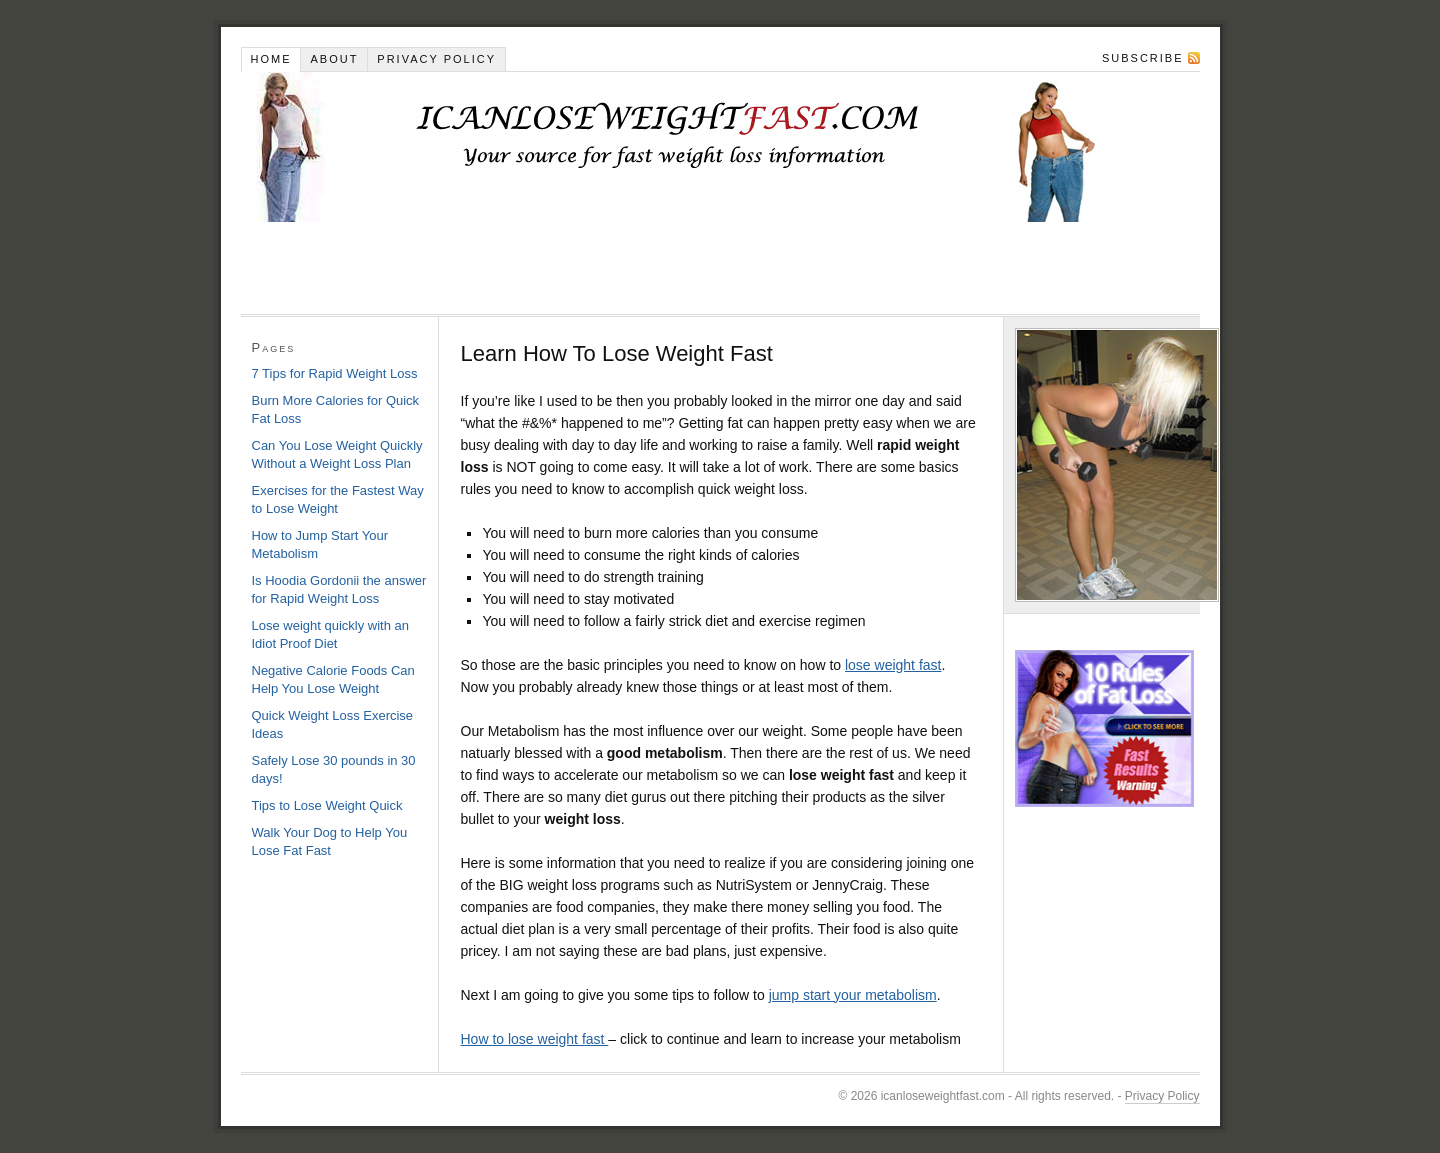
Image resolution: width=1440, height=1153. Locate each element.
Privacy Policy (436, 59)
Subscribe (1143, 58)
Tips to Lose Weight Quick (327, 805)
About (334, 59)
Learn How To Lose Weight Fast (721, 147)
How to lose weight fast (535, 1039)
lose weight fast (893, 665)
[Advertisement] (605, 267)
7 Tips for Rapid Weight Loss (335, 373)
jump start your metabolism (853, 995)
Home (270, 59)
